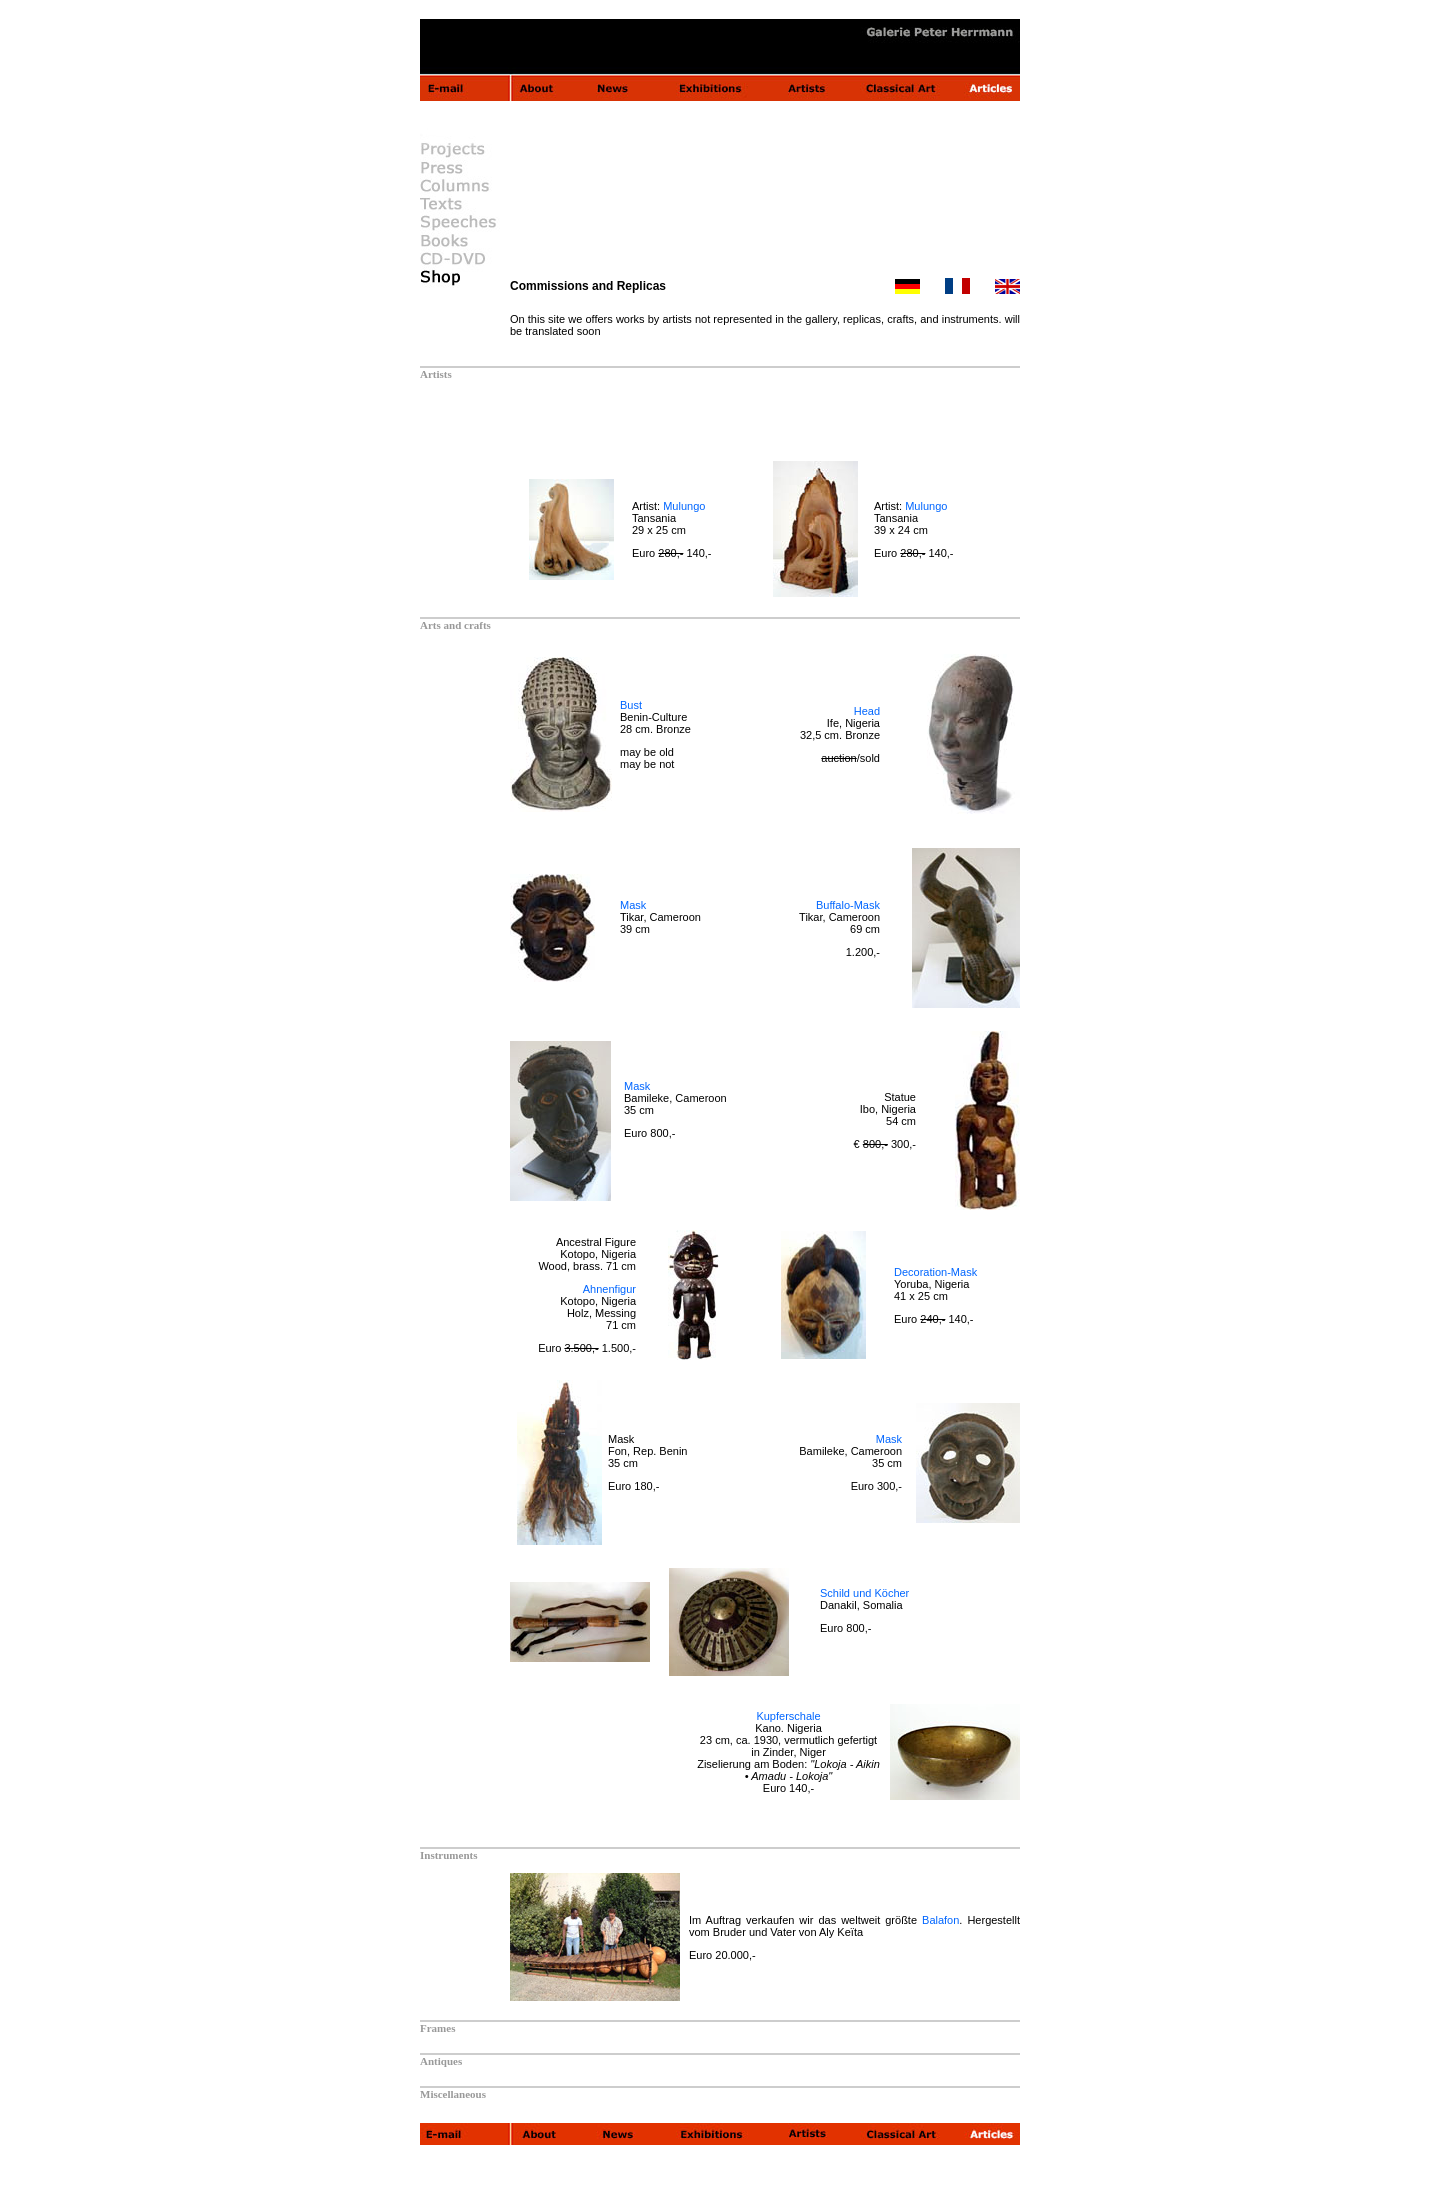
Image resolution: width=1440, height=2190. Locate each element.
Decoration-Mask (935, 1272)
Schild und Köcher (864, 1593)
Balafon (940, 1920)
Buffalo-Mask (848, 905)
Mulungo (684, 506)
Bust (631, 705)
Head (867, 711)
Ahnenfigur (609, 1289)
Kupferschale (788, 1716)
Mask (633, 905)
